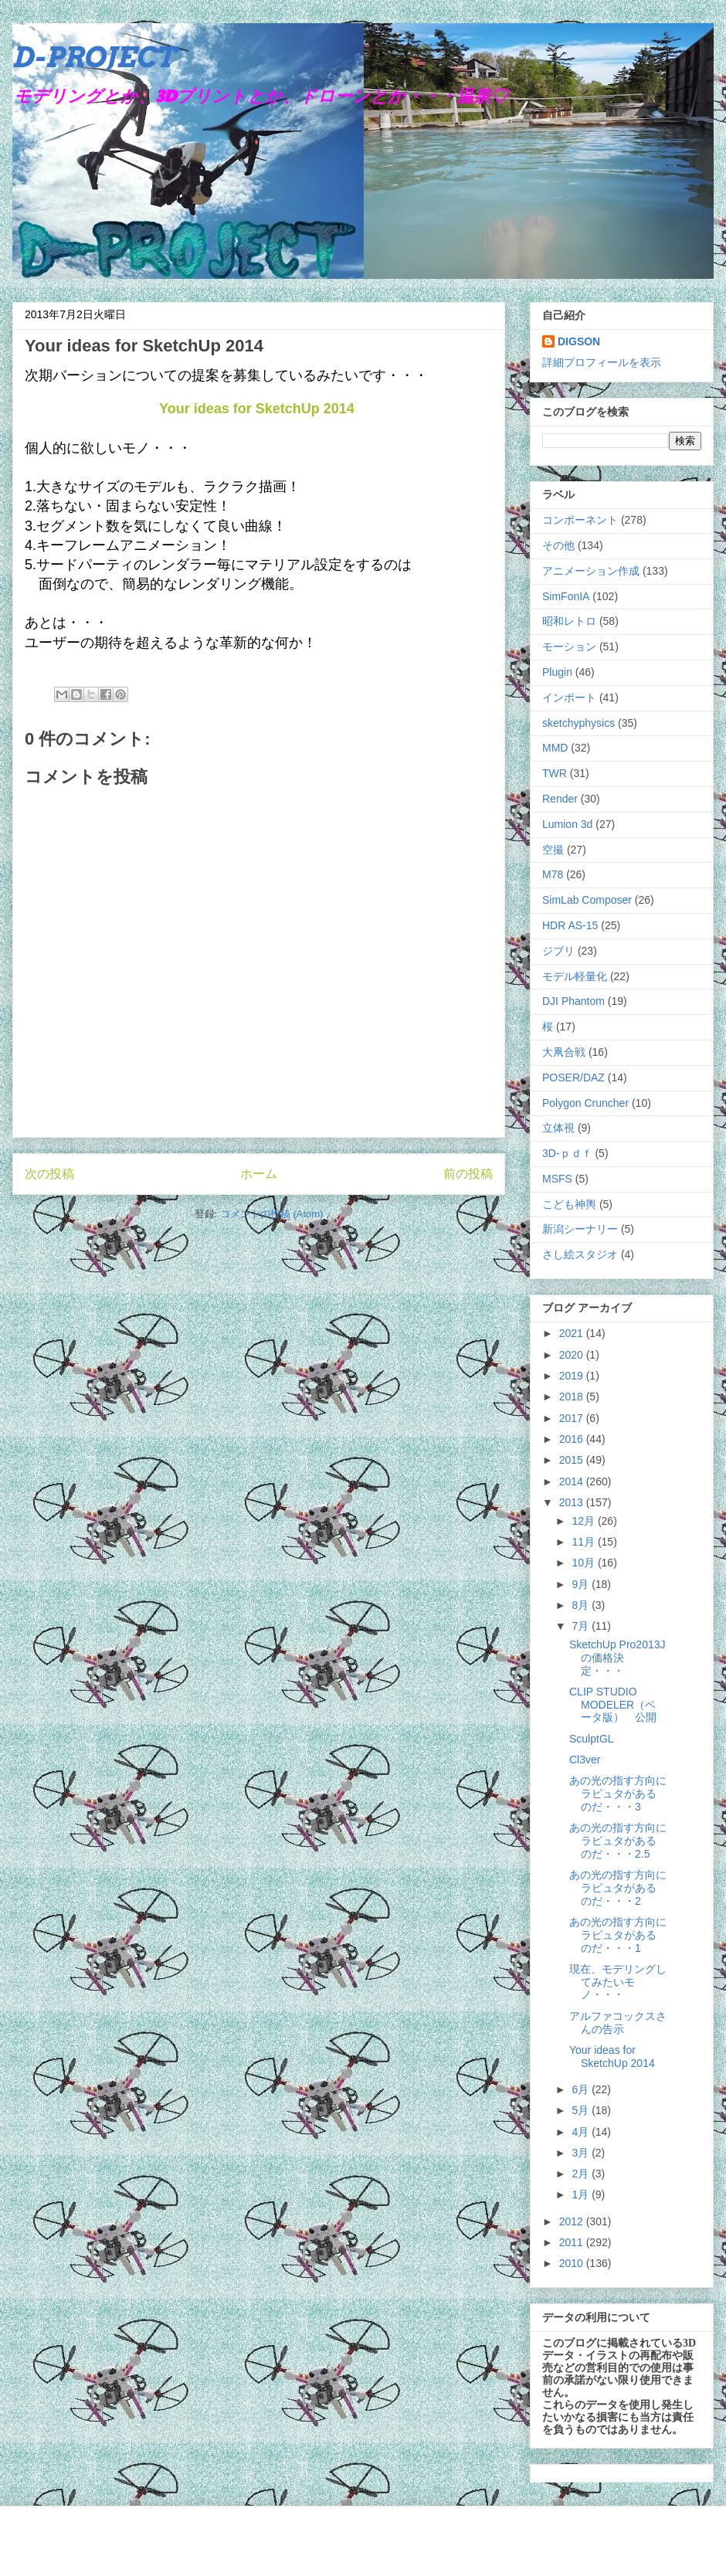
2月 (582, 2173)
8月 (582, 1605)
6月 (582, 2089)
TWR (554, 773)
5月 (582, 2110)
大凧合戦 (563, 1052)
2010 (572, 2263)
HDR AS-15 (570, 925)
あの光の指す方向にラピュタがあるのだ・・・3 (618, 1793)
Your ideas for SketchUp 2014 (257, 408)
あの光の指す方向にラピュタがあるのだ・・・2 (618, 1887)
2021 (572, 1333)
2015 (572, 1460)
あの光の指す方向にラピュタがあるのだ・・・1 (618, 1935)
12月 (584, 1521)
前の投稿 (468, 1173)
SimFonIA (565, 596)
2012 (572, 2221)
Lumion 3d (567, 824)
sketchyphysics (578, 723)
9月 (582, 1584)
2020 (572, 1355)
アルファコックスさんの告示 (618, 2022)
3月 (582, 2153)
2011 (572, 2242)
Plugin (557, 672)
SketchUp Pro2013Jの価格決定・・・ (617, 1657)
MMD (555, 748)
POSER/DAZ (573, 1077)
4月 (582, 2132)
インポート (569, 697)
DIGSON (579, 341)
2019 (572, 1375)
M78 (552, 874)
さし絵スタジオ (580, 1254)
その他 (558, 545)
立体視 (558, 1128)
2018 (572, 1396)
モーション (569, 646)
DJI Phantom (573, 1001)
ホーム (258, 1173)
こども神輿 (569, 1204)
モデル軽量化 (574, 976)
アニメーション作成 (590, 571)
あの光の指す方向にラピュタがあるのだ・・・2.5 (618, 1840)
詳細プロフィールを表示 (601, 362)
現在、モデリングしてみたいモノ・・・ (618, 1982)
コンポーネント (580, 520)
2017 (572, 1418)
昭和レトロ (569, 621)
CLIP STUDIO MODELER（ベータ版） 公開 (612, 1704)
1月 (582, 2194)
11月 (584, 1542)
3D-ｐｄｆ (567, 1153)
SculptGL (591, 1739)
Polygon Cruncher (585, 1103)
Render (560, 798)
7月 (582, 1626)
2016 (572, 1439)
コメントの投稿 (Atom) (272, 1214)
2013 (572, 1502)
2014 (572, 1481)
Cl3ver (584, 1759)
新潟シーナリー (580, 1229)
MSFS (557, 1179)
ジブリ (558, 951)
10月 (584, 1562)
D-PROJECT (93, 57)
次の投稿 (49, 1173)
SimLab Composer (587, 900)
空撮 (553, 849)
